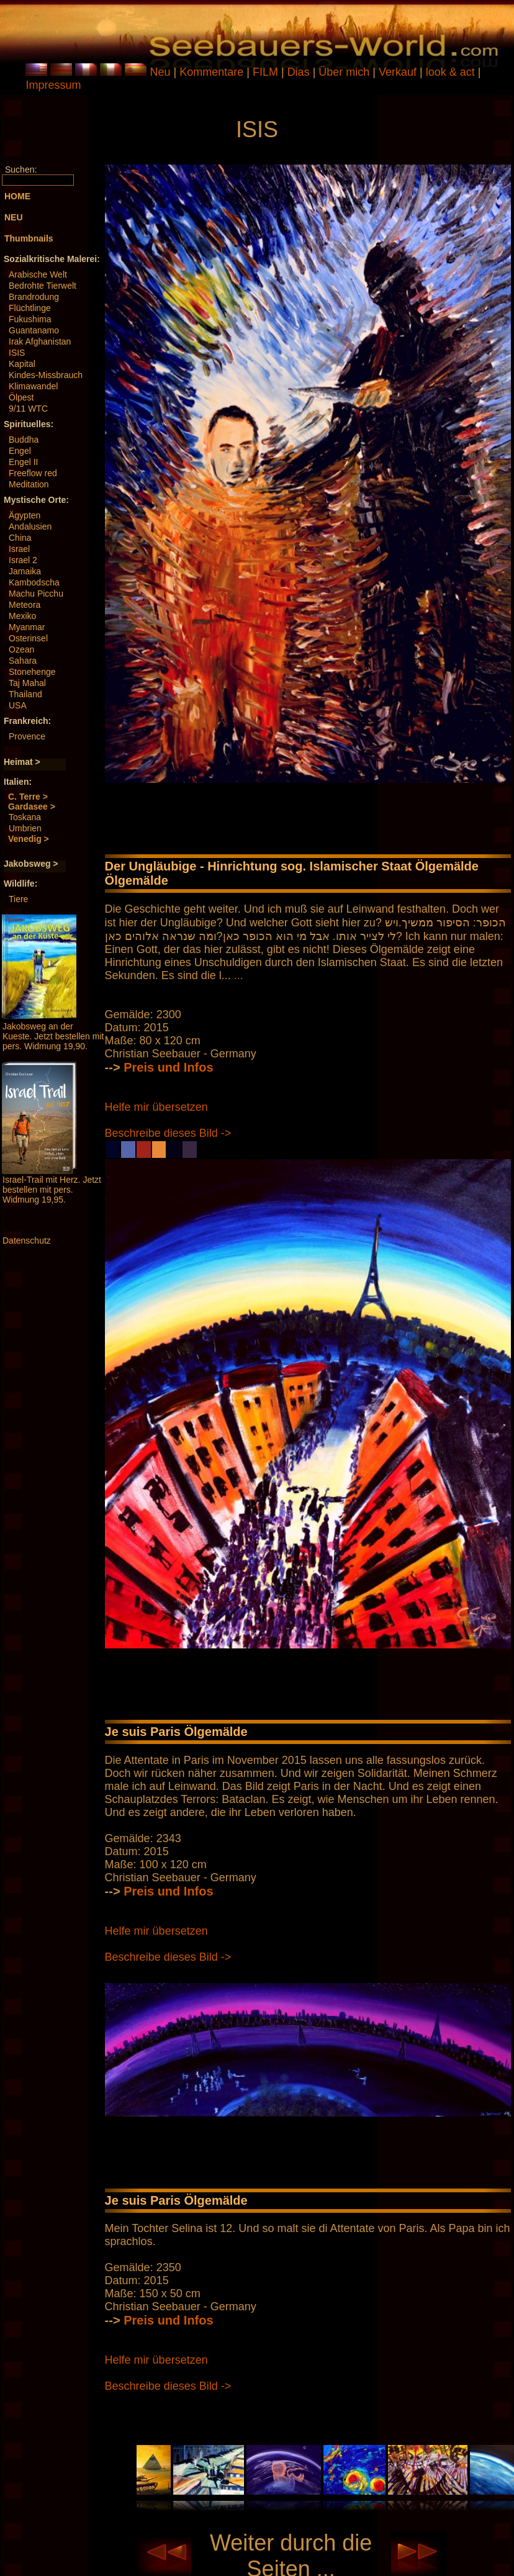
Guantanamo (34, 330)
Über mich (345, 72)
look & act (452, 72)
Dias (300, 72)
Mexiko (22, 616)
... (238, 975)
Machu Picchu (36, 594)
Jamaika (25, 571)
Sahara (23, 661)
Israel (19, 549)
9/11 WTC (28, 409)
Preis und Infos (168, 1067)
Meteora (24, 605)
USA (18, 705)
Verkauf (399, 72)
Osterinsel (28, 638)
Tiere (18, 899)
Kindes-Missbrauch (46, 375)
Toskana (25, 817)
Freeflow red (33, 473)
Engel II (23, 462)
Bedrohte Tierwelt (42, 286)
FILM (267, 72)
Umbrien (25, 828)
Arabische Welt (38, 274)
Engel (20, 451)
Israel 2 (23, 560)
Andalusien (30, 526)
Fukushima (30, 319)
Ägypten (24, 515)
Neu (160, 72)
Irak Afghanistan (40, 341)
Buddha (23, 440)
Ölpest (21, 397)
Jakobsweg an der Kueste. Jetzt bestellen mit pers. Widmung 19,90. (53, 1036)
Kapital (22, 364)
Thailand (25, 694)
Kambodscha (34, 582)
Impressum (53, 85)
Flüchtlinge (30, 308)
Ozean (21, 649)
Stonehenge (32, 672)
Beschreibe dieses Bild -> (168, 1133)
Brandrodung (34, 297)
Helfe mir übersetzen (156, 1107)
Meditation (29, 484)
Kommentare (212, 72)
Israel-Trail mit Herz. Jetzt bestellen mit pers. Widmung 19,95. (51, 1189)
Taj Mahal (27, 683)
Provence (27, 736)
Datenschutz (26, 1240)
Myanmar (27, 627)
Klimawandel (33, 386)
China (20, 538)
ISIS (17, 353)
